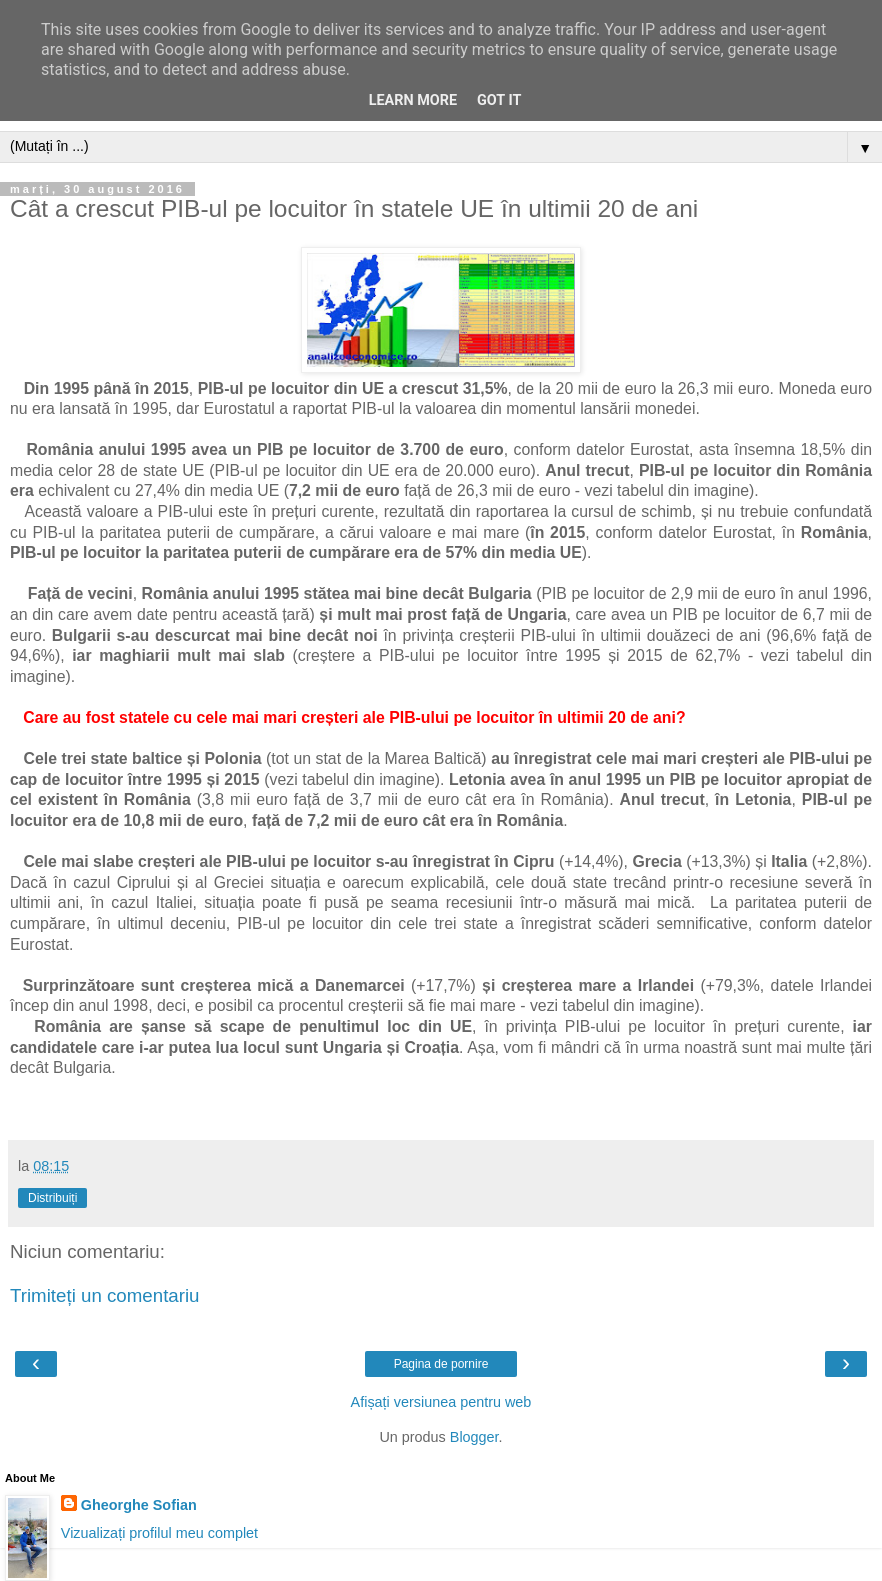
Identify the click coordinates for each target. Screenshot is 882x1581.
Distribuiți (52, 1198)
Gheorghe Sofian (139, 1505)
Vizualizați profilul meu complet (159, 1533)
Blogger (474, 1437)
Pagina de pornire (441, 1364)
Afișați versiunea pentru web (441, 1402)
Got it (499, 100)
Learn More (413, 100)
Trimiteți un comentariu (105, 1295)
